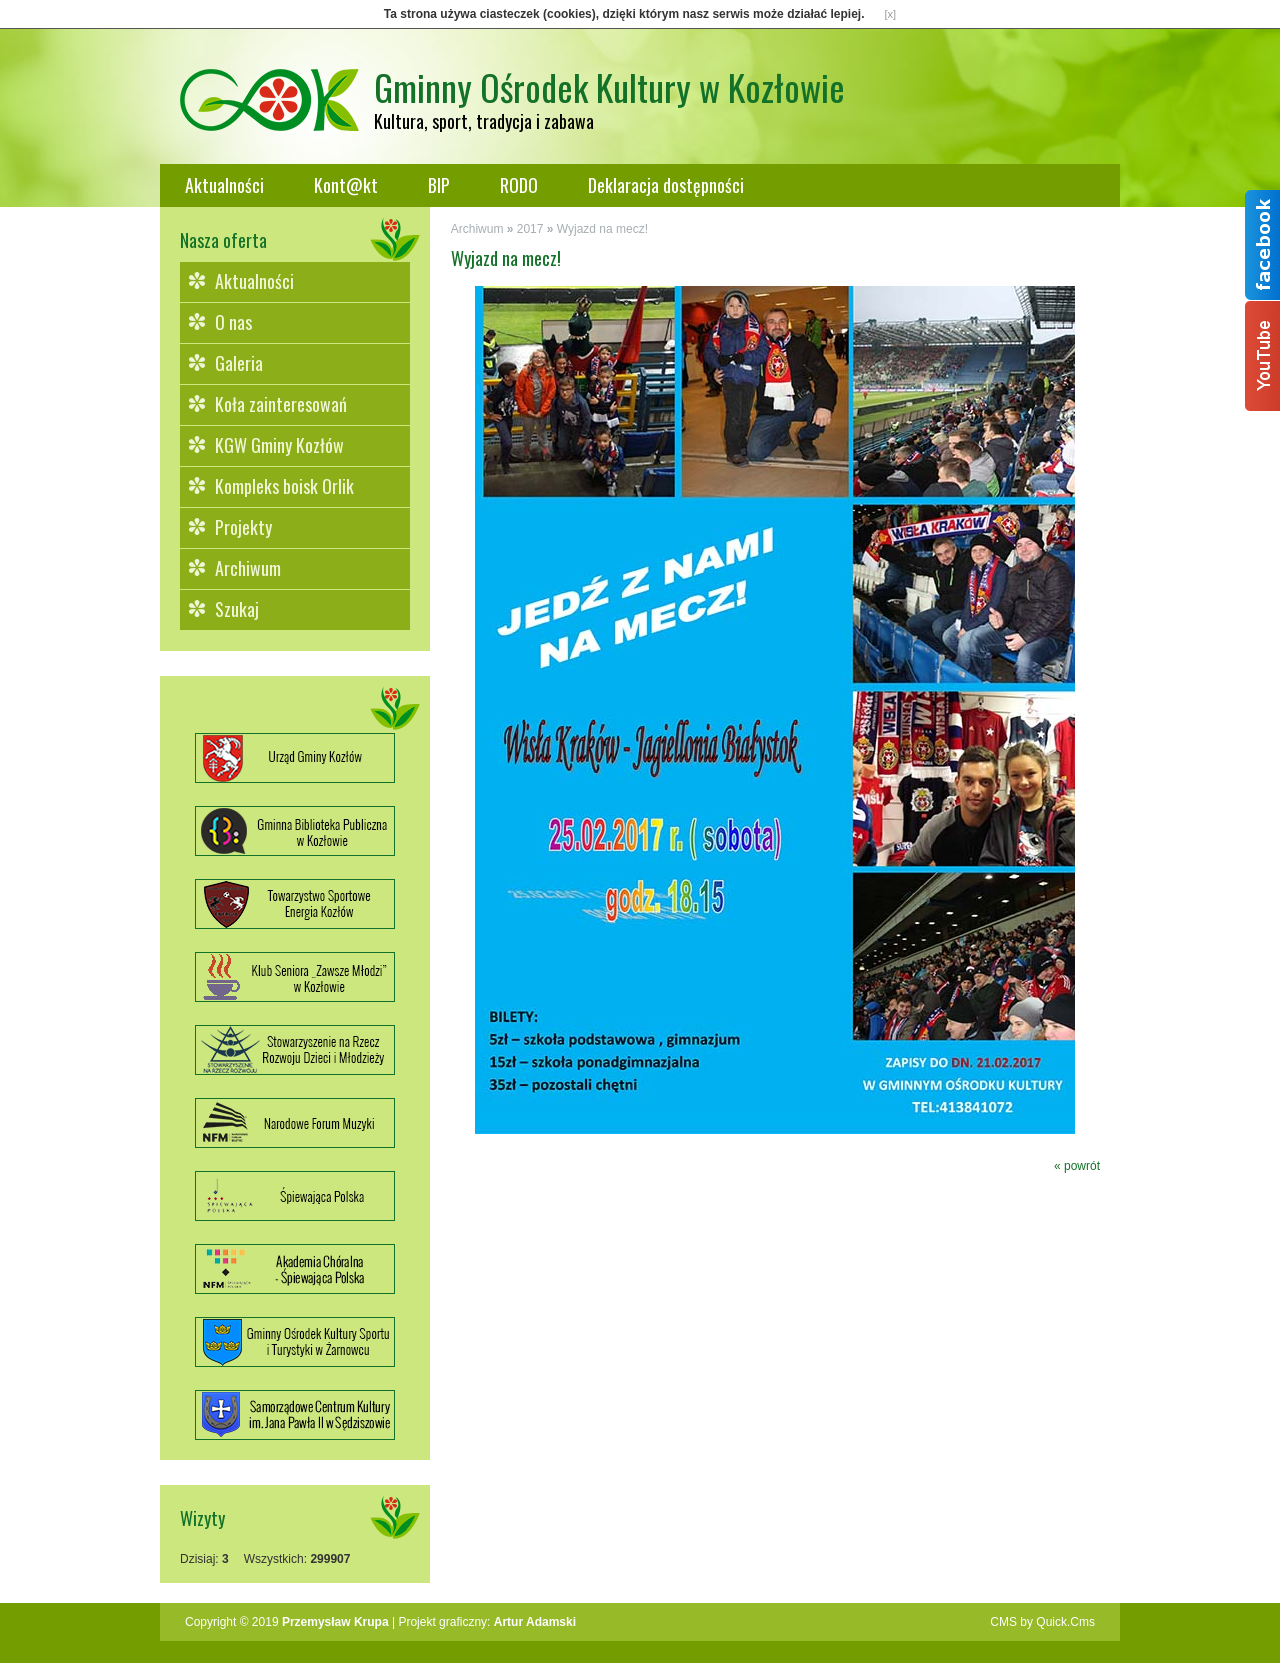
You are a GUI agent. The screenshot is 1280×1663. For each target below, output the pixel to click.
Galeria (239, 363)
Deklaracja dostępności (666, 185)
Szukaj (237, 609)
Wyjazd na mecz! (602, 229)
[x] (891, 14)
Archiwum (248, 568)
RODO (519, 185)
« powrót (1077, 1166)
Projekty (243, 527)
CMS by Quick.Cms (1042, 1622)
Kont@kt (346, 185)
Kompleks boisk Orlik (284, 486)
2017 (530, 229)
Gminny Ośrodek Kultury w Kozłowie (609, 86)
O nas (233, 322)
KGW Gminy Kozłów (279, 445)
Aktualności (224, 185)
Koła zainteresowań (281, 404)
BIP (439, 185)
